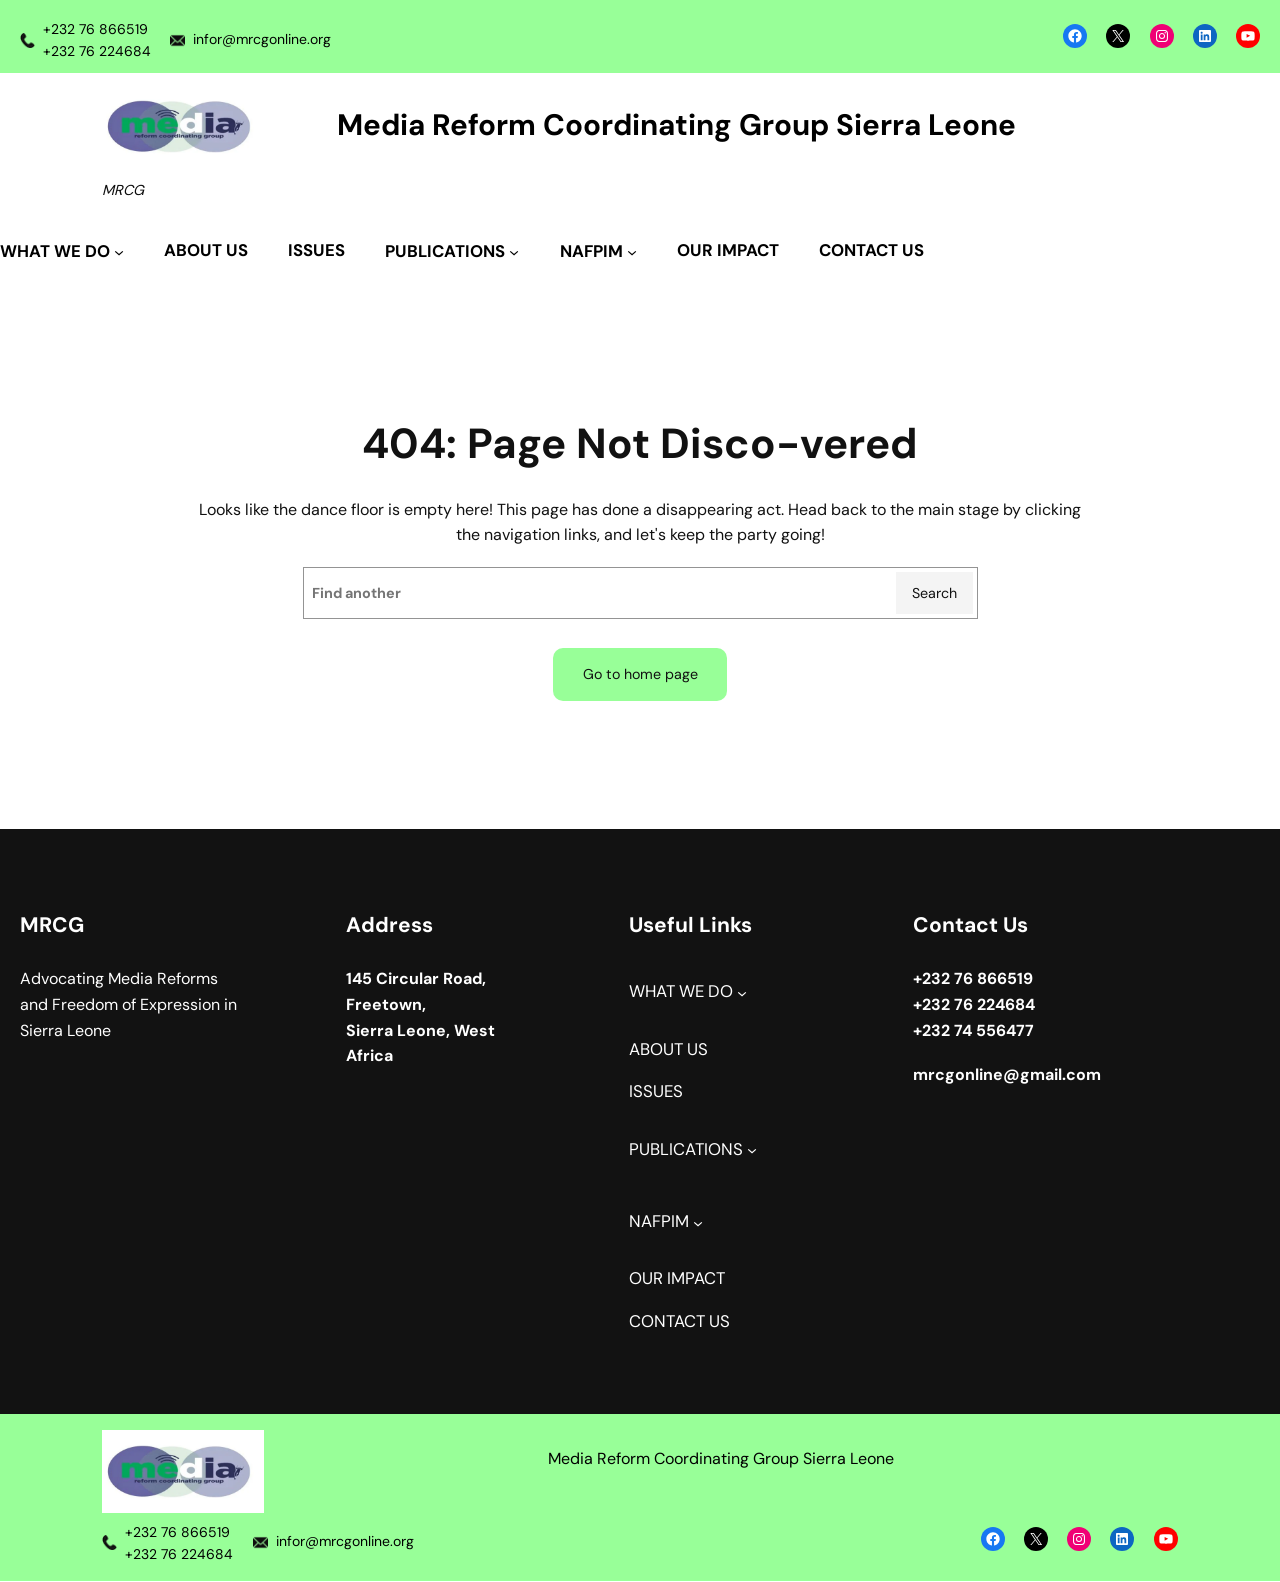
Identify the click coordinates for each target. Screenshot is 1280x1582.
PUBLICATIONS (686, 1149)
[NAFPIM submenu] (598, 252)
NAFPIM (659, 1221)
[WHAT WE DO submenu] (62, 252)
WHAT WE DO (681, 992)
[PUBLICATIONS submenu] (452, 252)
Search (934, 593)
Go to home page (640, 674)
